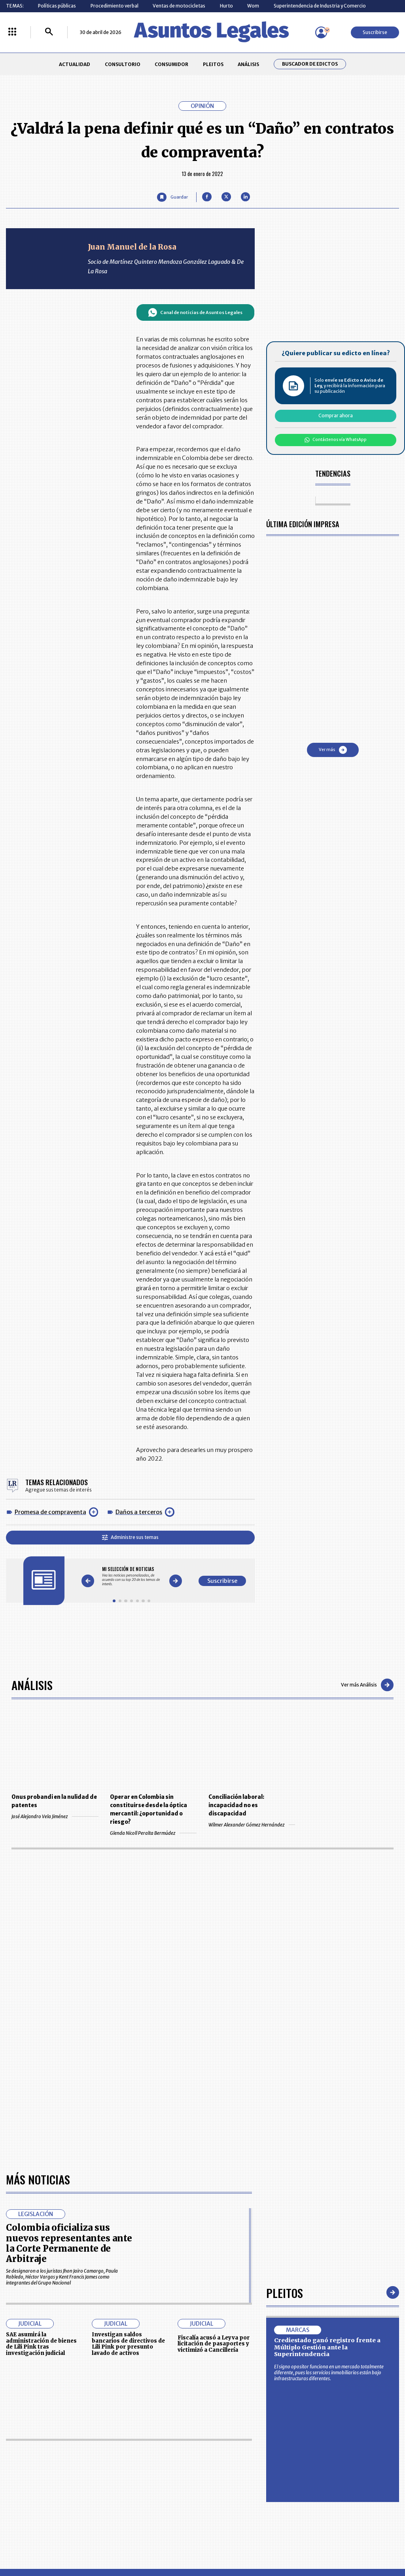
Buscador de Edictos (310, 64)
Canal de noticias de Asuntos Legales (195, 312)
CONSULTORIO (122, 64)
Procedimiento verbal (114, 6)
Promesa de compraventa (50, 1512)
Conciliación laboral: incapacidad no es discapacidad (236, 1805)
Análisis (32, 1684)
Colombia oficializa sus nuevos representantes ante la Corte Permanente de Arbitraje (69, 2016)
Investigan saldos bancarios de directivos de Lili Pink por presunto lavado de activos (128, 2116)
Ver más (333, 750)
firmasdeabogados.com (249, 2543)
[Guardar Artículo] (172, 197)
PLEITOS (213, 64)
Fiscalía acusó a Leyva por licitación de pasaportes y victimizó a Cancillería (214, 2116)
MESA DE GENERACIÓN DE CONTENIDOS (230, 2452)
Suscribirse (375, 32)
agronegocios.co (95, 2543)
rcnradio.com (368, 2543)
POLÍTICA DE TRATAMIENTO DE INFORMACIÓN (236, 2481)
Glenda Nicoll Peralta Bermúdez (153, 1833)
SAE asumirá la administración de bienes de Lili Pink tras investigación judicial (41, 2116)
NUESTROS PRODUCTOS (155, 2467)
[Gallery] (131, 1576)
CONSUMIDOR (171, 64)
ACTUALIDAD (74, 64)
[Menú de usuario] (321, 32)
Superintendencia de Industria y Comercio (320, 6)
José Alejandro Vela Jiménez (54, 1816)
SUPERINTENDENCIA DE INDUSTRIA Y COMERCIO (231, 2498)
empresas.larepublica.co (167, 2543)
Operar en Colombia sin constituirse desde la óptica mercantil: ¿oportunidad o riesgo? (148, 1809)
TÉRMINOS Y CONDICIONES (157, 2481)
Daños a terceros (138, 1512)
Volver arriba (365, 2357)
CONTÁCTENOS (145, 2452)
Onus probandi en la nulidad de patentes (54, 1801)
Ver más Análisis (367, 1685)
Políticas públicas (57, 6)
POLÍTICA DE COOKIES (152, 2498)
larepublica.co (37, 2543)
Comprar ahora (335, 415)
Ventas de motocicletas (179, 6)
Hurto (226, 6)
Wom (253, 6)
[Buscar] (49, 32)
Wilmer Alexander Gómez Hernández (251, 1825)
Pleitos (284, 2064)
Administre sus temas (130, 1537)
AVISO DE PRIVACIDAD (229, 2467)
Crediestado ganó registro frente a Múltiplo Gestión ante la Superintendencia (327, 2119)
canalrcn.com (316, 2543)
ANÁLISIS (248, 64)
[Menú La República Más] (12, 32)
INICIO (12, 2449)
